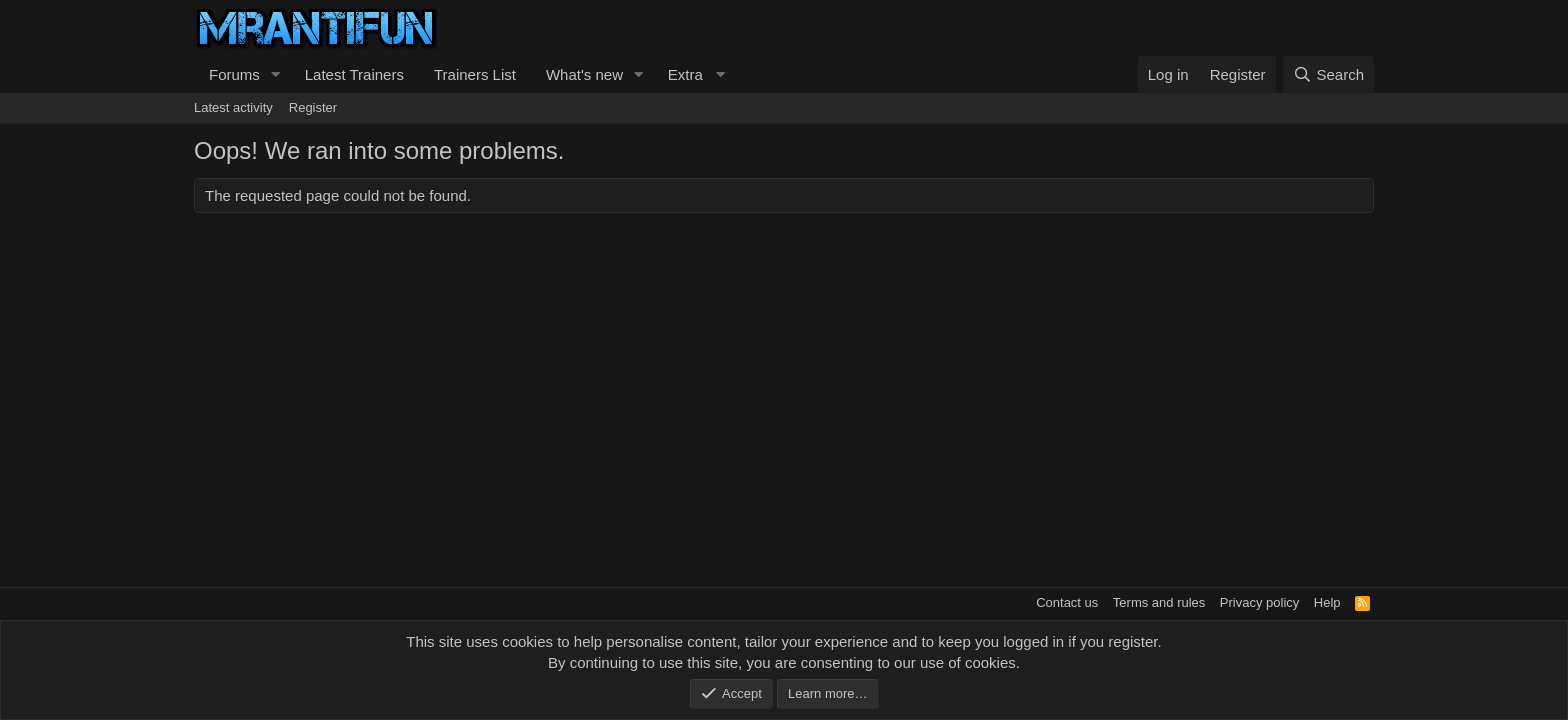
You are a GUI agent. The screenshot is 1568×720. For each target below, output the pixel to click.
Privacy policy (1259, 602)
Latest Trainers (354, 74)
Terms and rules (1159, 602)
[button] (276, 74)
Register (313, 107)
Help (1327, 602)
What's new (584, 74)
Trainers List (475, 74)
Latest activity (233, 107)
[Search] (1328, 74)
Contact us (1067, 602)
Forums (234, 74)
